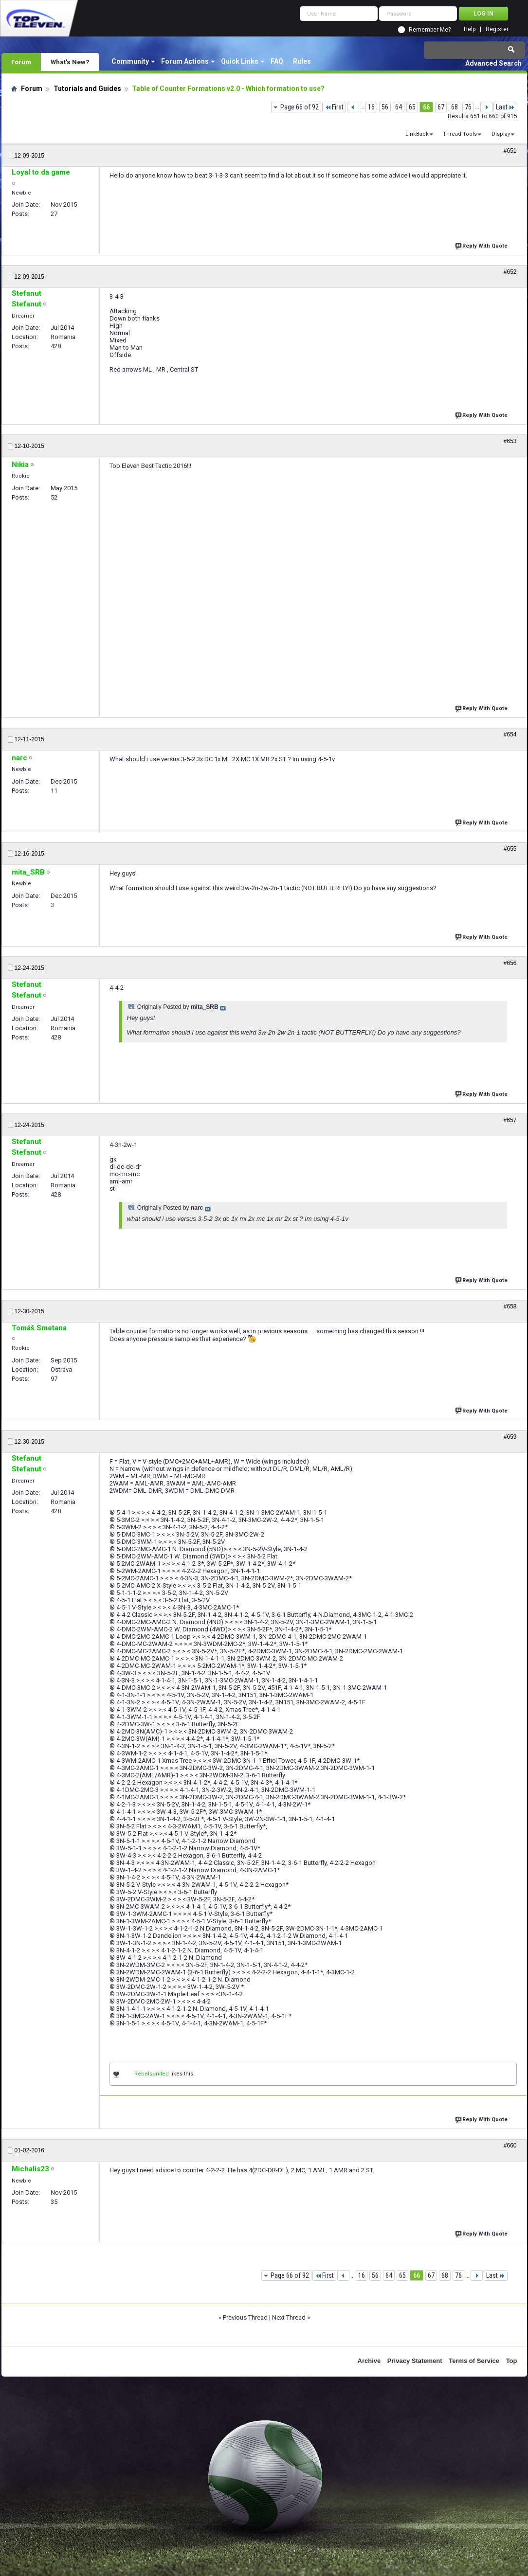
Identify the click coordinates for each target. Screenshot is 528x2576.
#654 (510, 734)
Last (505, 107)
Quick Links (239, 61)
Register (497, 29)
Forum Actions (185, 61)
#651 (510, 150)
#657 (510, 1120)
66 (426, 107)
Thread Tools (460, 134)
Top (511, 2360)
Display (501, 134)
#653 (510, 441)
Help (469, 29)
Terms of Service (474, 2360)
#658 (510, 1306)
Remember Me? (430, 29)
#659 (510, 1436)
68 (454, 107)
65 (412, 107)
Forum (21, 62)
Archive (369, 2360)
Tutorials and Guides (87, 88)
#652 (510, 271)
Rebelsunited (151, 2074)
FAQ (277, 61)
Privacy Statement (414, 2360)
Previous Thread (245, 2317)
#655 (510, 848)
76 (468, 107)
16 (371, 107)
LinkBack (417, 134)
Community (130, 61)
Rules (302, 61)
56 (385, 107)
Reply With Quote (482, 245)
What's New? (70, 62)
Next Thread (289, 2317)
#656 (510, 963)
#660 (510, 2145)
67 (440, 107)
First (334, 107)
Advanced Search (493, 63)
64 (398, 107)
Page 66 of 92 (299, 107)
